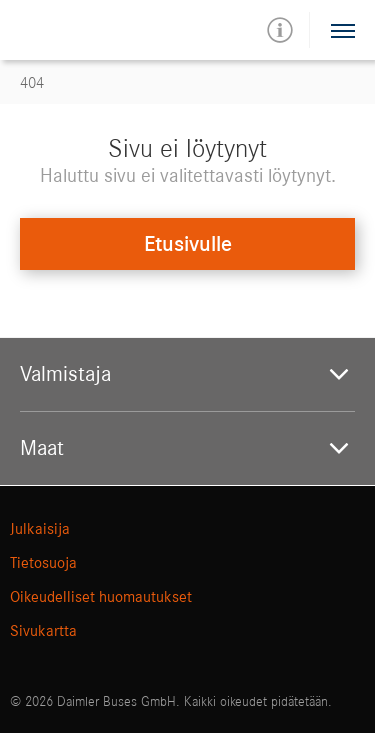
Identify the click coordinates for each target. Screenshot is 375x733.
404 (32, 83)
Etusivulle (188, 244)
